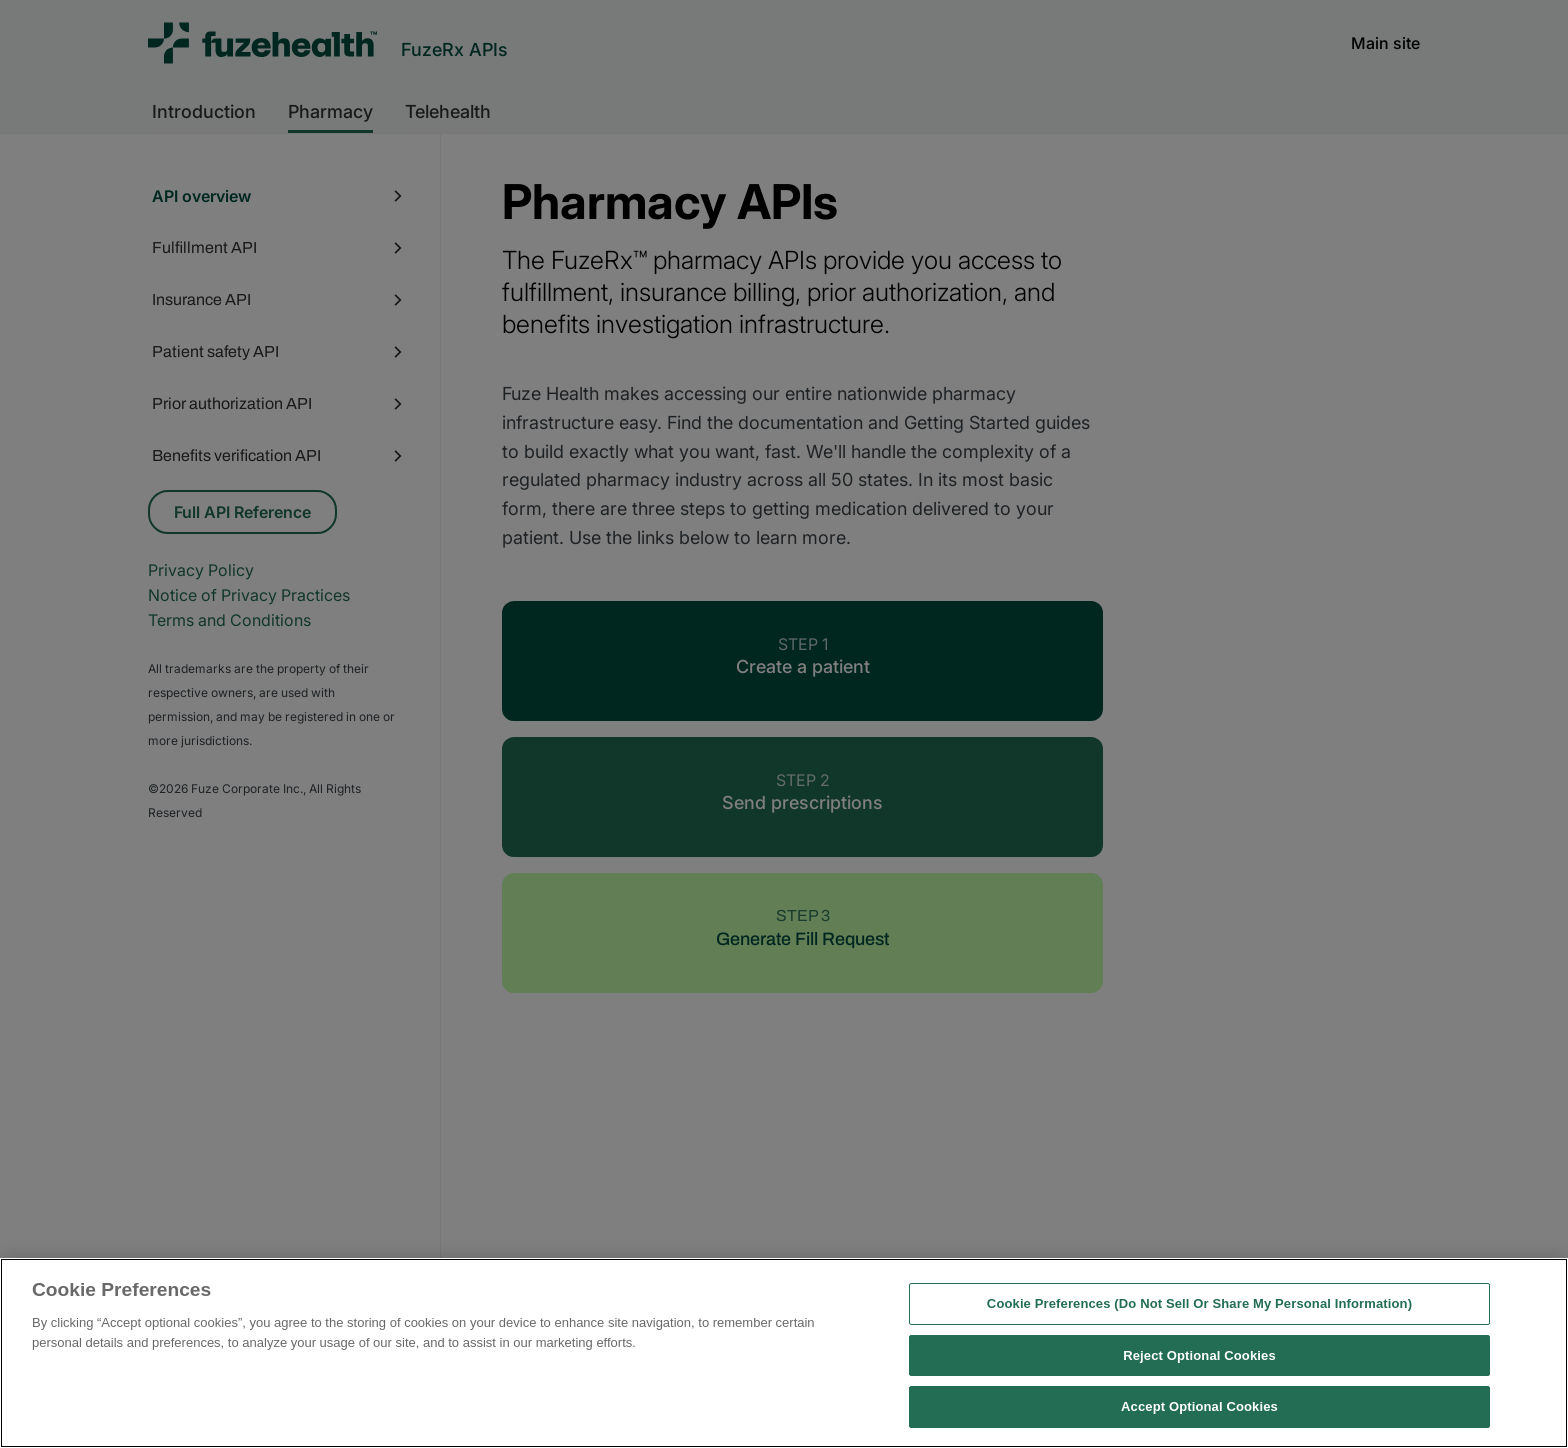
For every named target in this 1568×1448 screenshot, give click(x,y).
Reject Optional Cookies (1199, 1355)
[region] (784, 1353)
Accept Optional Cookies (1199, 1406)
